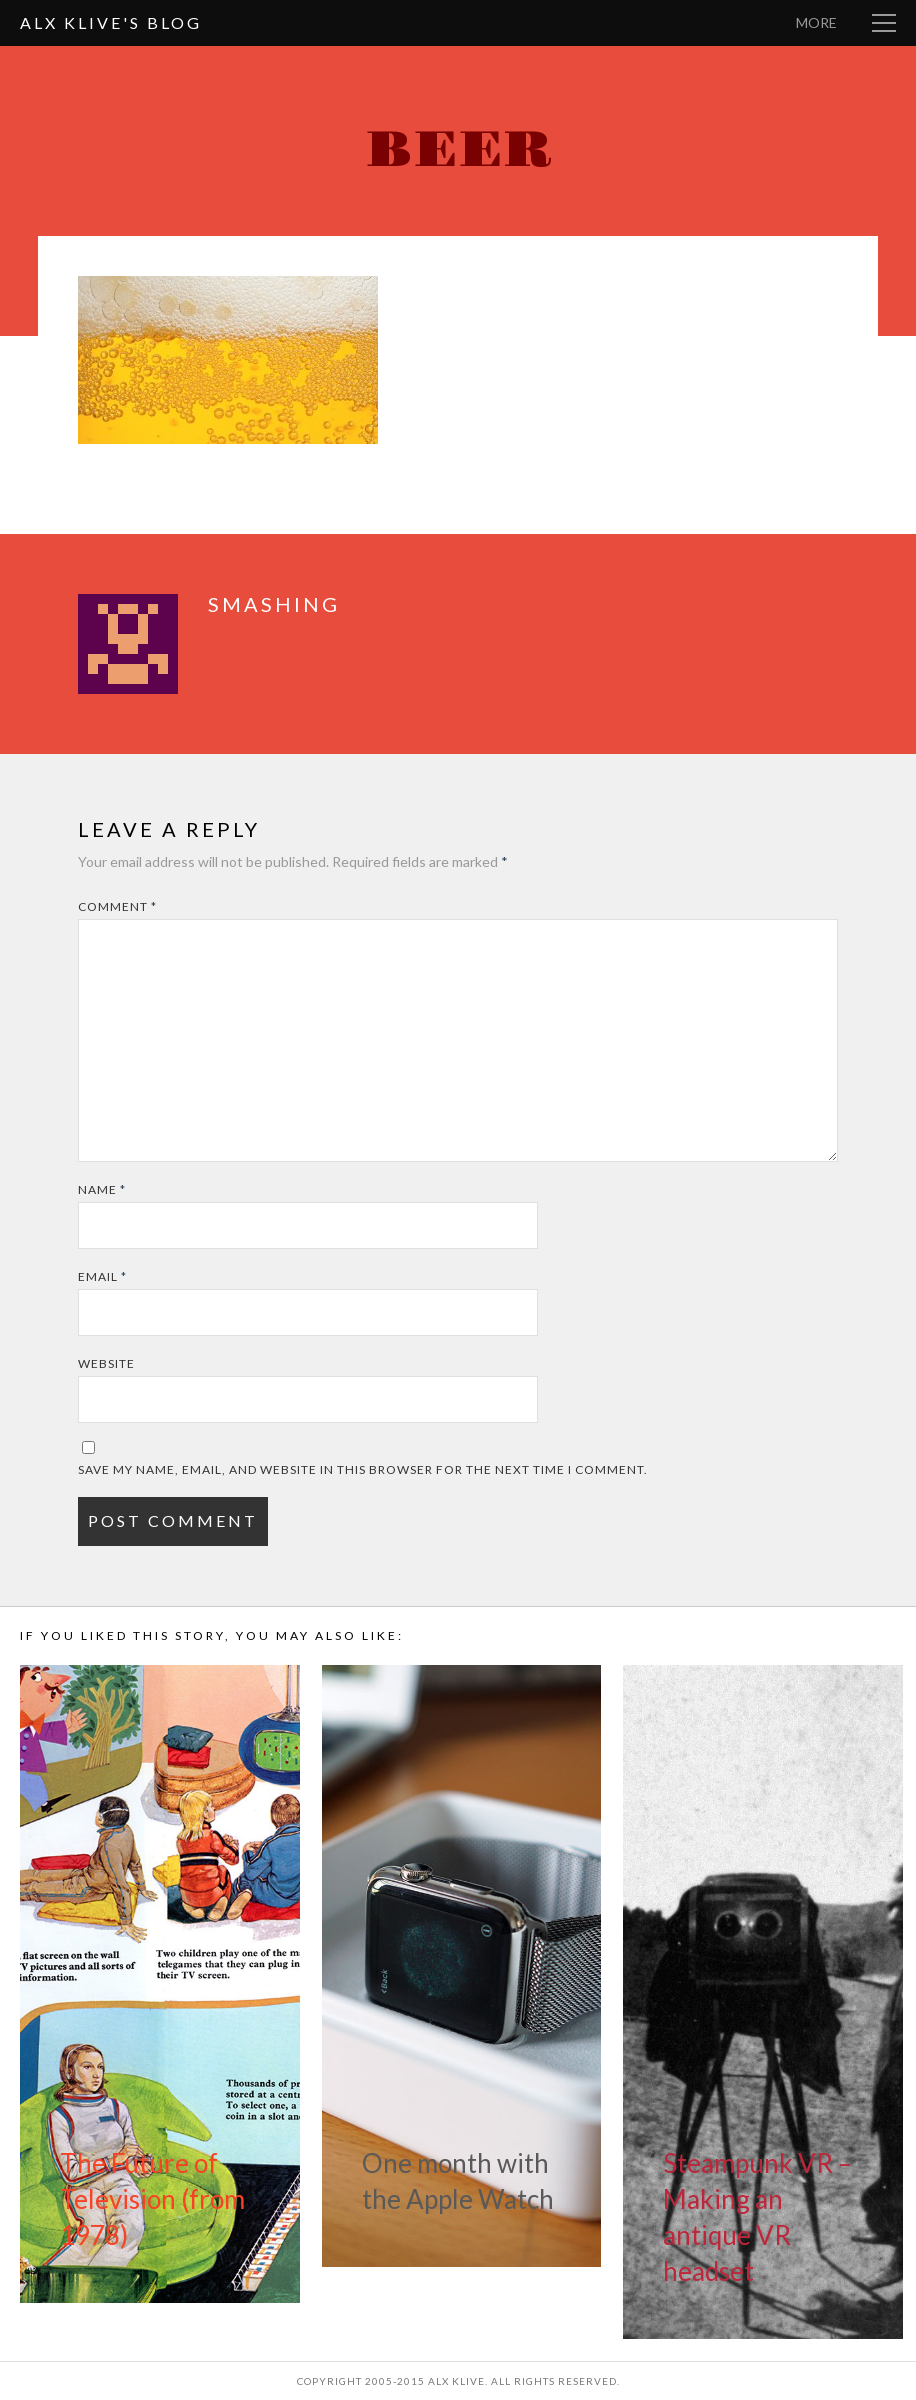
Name (102, 1189)
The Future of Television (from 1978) (152, 2199)
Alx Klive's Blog (111, 22)
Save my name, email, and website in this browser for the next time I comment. (363, 1469)
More (816, 22)
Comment (117, 906)
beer (458, 150)
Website (106, 1363)
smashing (274, 604)
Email (102, 1276)
